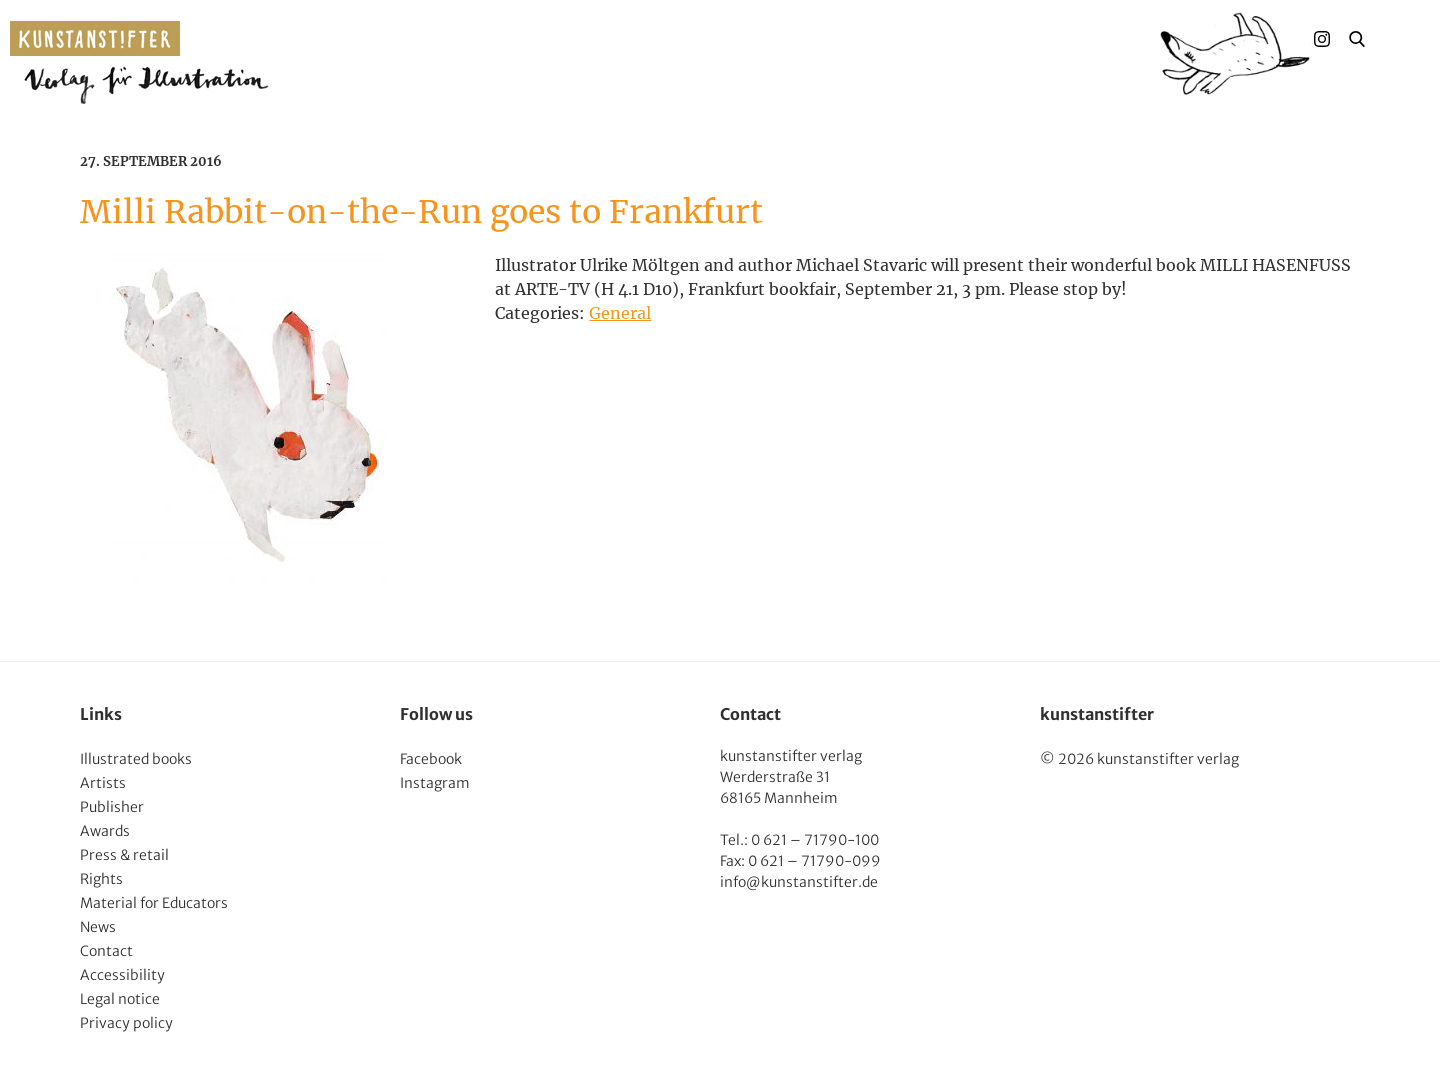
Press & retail (124, 855)
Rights (101, 879)
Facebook (431, 759)
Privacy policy (126, 1023)
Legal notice (120, 999)
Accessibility (122, 975)
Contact (106, 951)
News (98, 927)
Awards (105, 831)
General (620, 313)
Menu (1396, 39)
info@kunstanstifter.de (799, 882)
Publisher (112, 807)
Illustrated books (136, 759)
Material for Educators (154, 903)
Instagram (435, 783)
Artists (103, 783)
